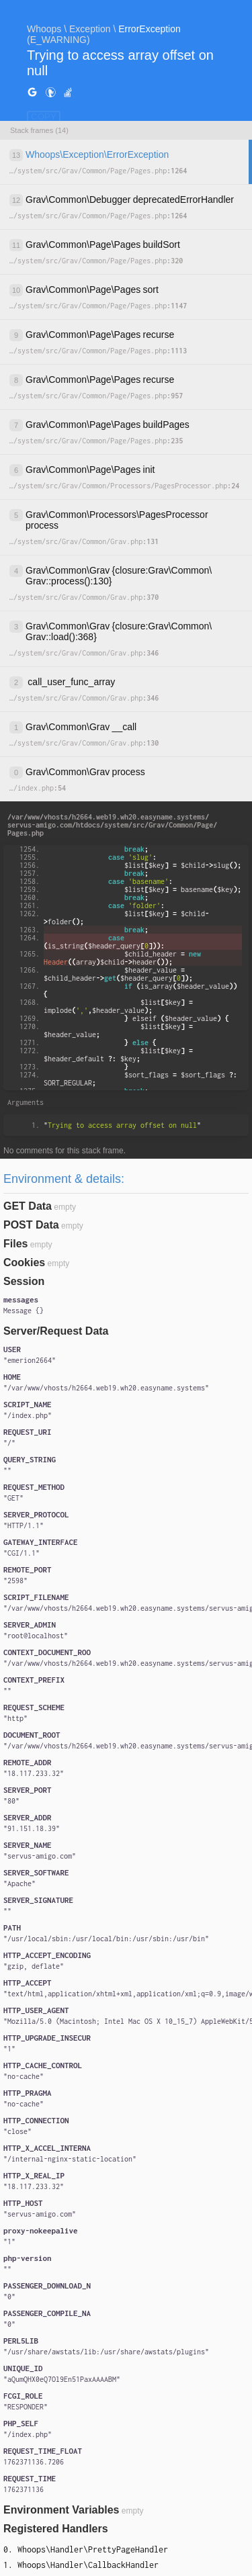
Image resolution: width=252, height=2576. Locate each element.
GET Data (27, 1206)
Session (23, 1281)
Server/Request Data (56, 1331)
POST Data (31, 1225)
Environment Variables (61, 2510)
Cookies (24, 1262)
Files (15, 1243)
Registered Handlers (55, 2528)
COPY (43, 117)
